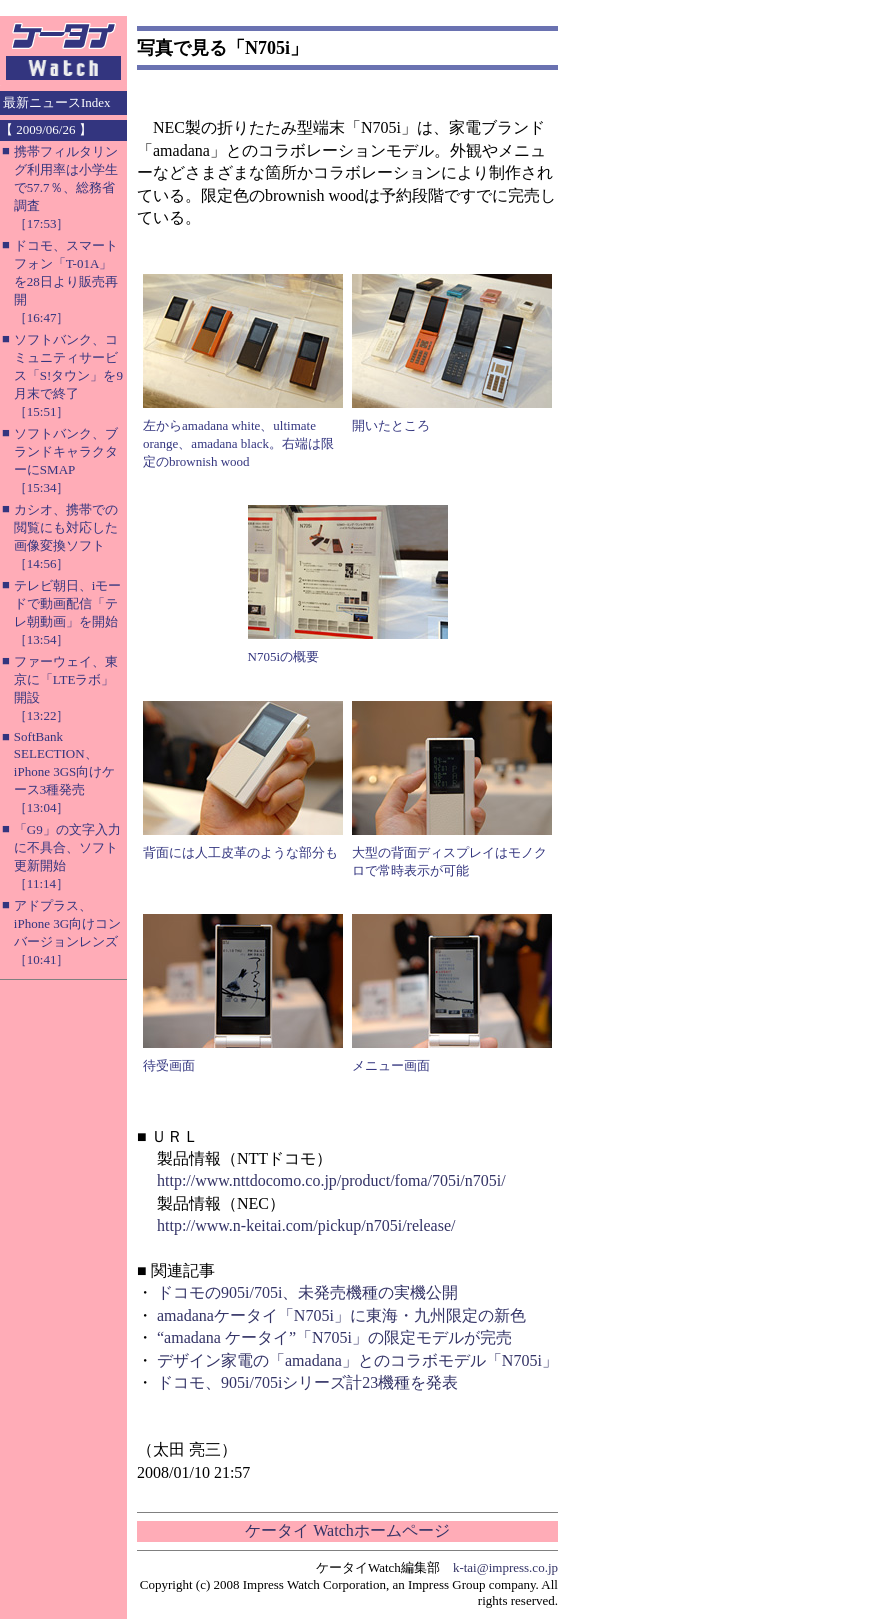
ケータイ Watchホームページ (347, 1530)
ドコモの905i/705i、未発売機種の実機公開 (307, 1292)
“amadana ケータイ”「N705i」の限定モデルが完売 (334, 1337)
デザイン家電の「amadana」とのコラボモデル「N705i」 (357, 1360)
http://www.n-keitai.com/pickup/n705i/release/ (306, 1225)
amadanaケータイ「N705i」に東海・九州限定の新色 (341, 1315)
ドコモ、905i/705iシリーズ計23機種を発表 (307, 1382)
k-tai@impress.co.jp (505, 1567)
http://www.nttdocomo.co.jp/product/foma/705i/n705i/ (331, 1180)
